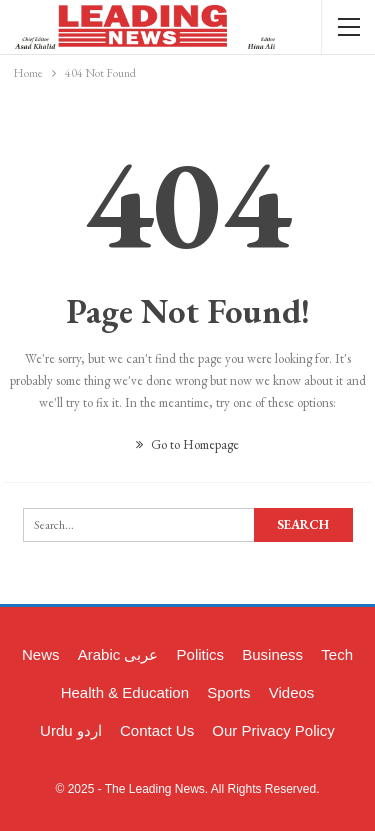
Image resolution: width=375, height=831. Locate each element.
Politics (201, 654)
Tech (337, 654)
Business (272, 654)
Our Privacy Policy (273, 730)
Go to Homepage (187, 444)
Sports (228, 692)
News (41, 654)
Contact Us (157, 730)
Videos (292, 692)
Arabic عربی (118, 654)
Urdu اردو (71, 730)
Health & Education (125, 692)
